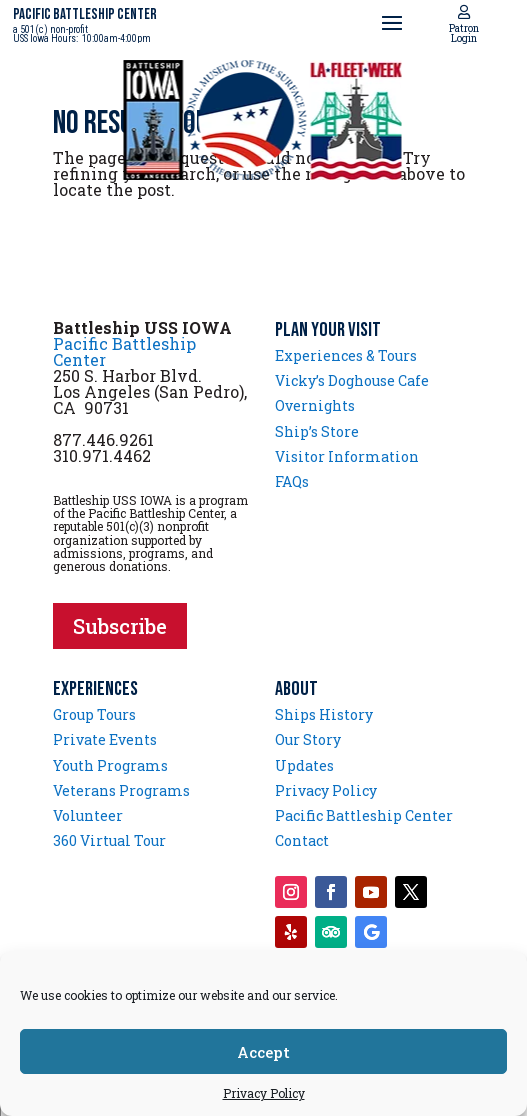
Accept (263, 1052)
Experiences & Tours (346, 355)
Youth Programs (110, 765)
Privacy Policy (264, 1093)
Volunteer (88, 815)
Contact (302, 840)
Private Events (105, 739)
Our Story (308, 739)
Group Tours (94, 714)
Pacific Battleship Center (124, 351)
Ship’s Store (317, 431)
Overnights (315, 405)
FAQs (292, 481)
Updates (304, 765)
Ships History (324, 714)
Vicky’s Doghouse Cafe (352, 380)
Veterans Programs (121, 790)
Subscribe (120, 626)
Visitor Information (347, 456)
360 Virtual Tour (109, 840)
